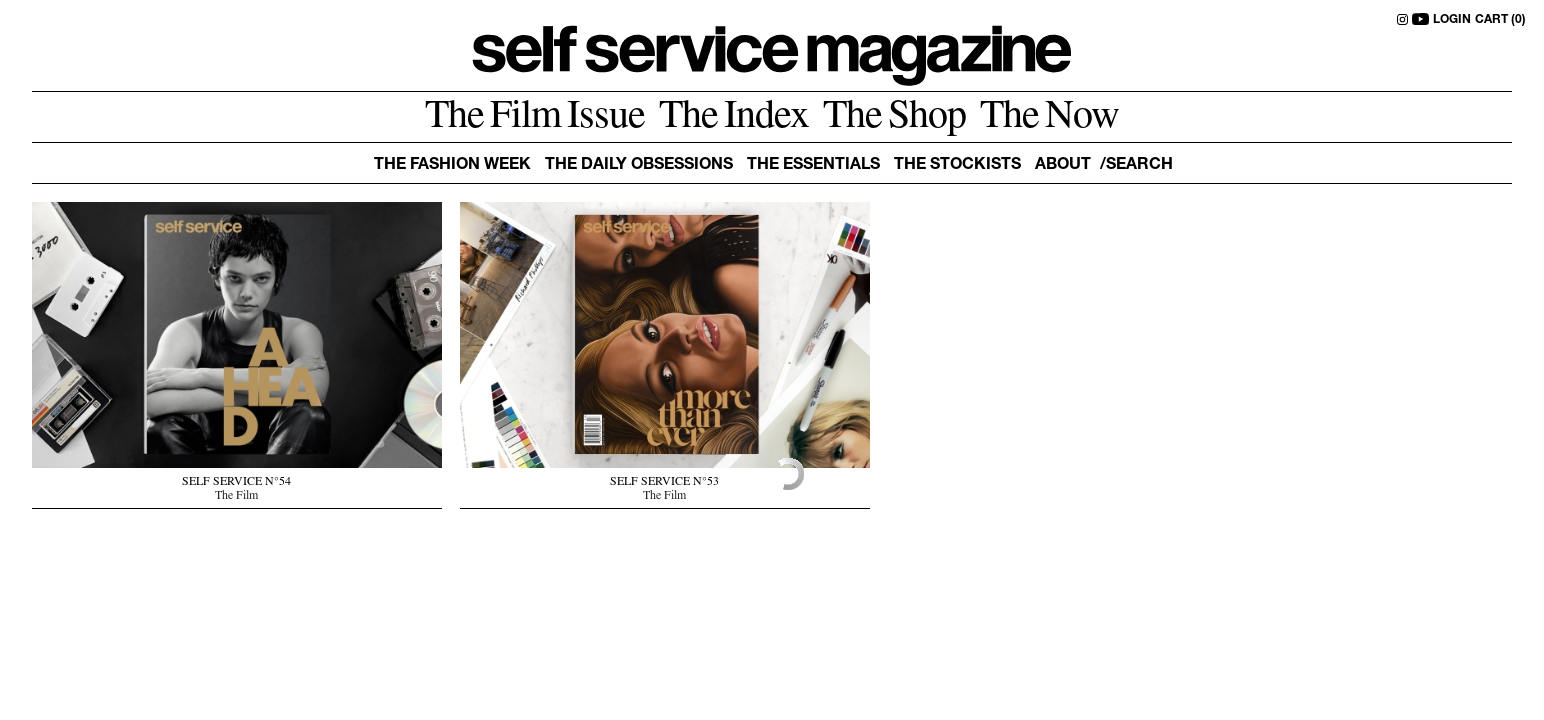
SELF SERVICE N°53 (664, 483)
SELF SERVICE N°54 (236, 483)
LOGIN (1452, 20)
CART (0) (1500, 20)
